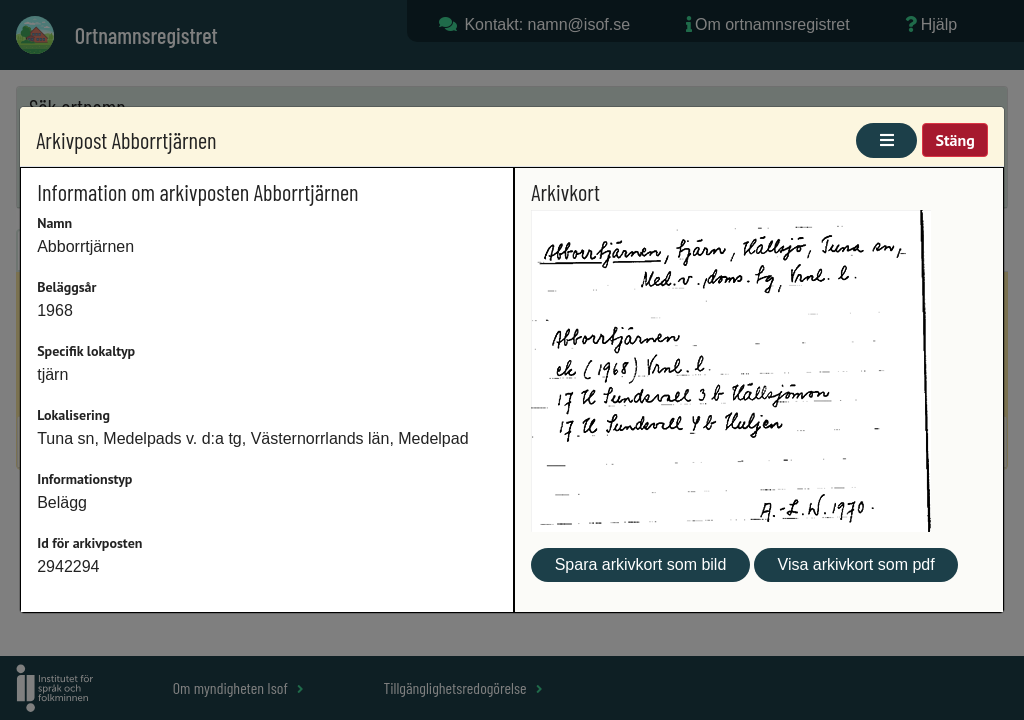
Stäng (954, 140)
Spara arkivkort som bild (641, 564)
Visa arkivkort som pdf (856, 564)
